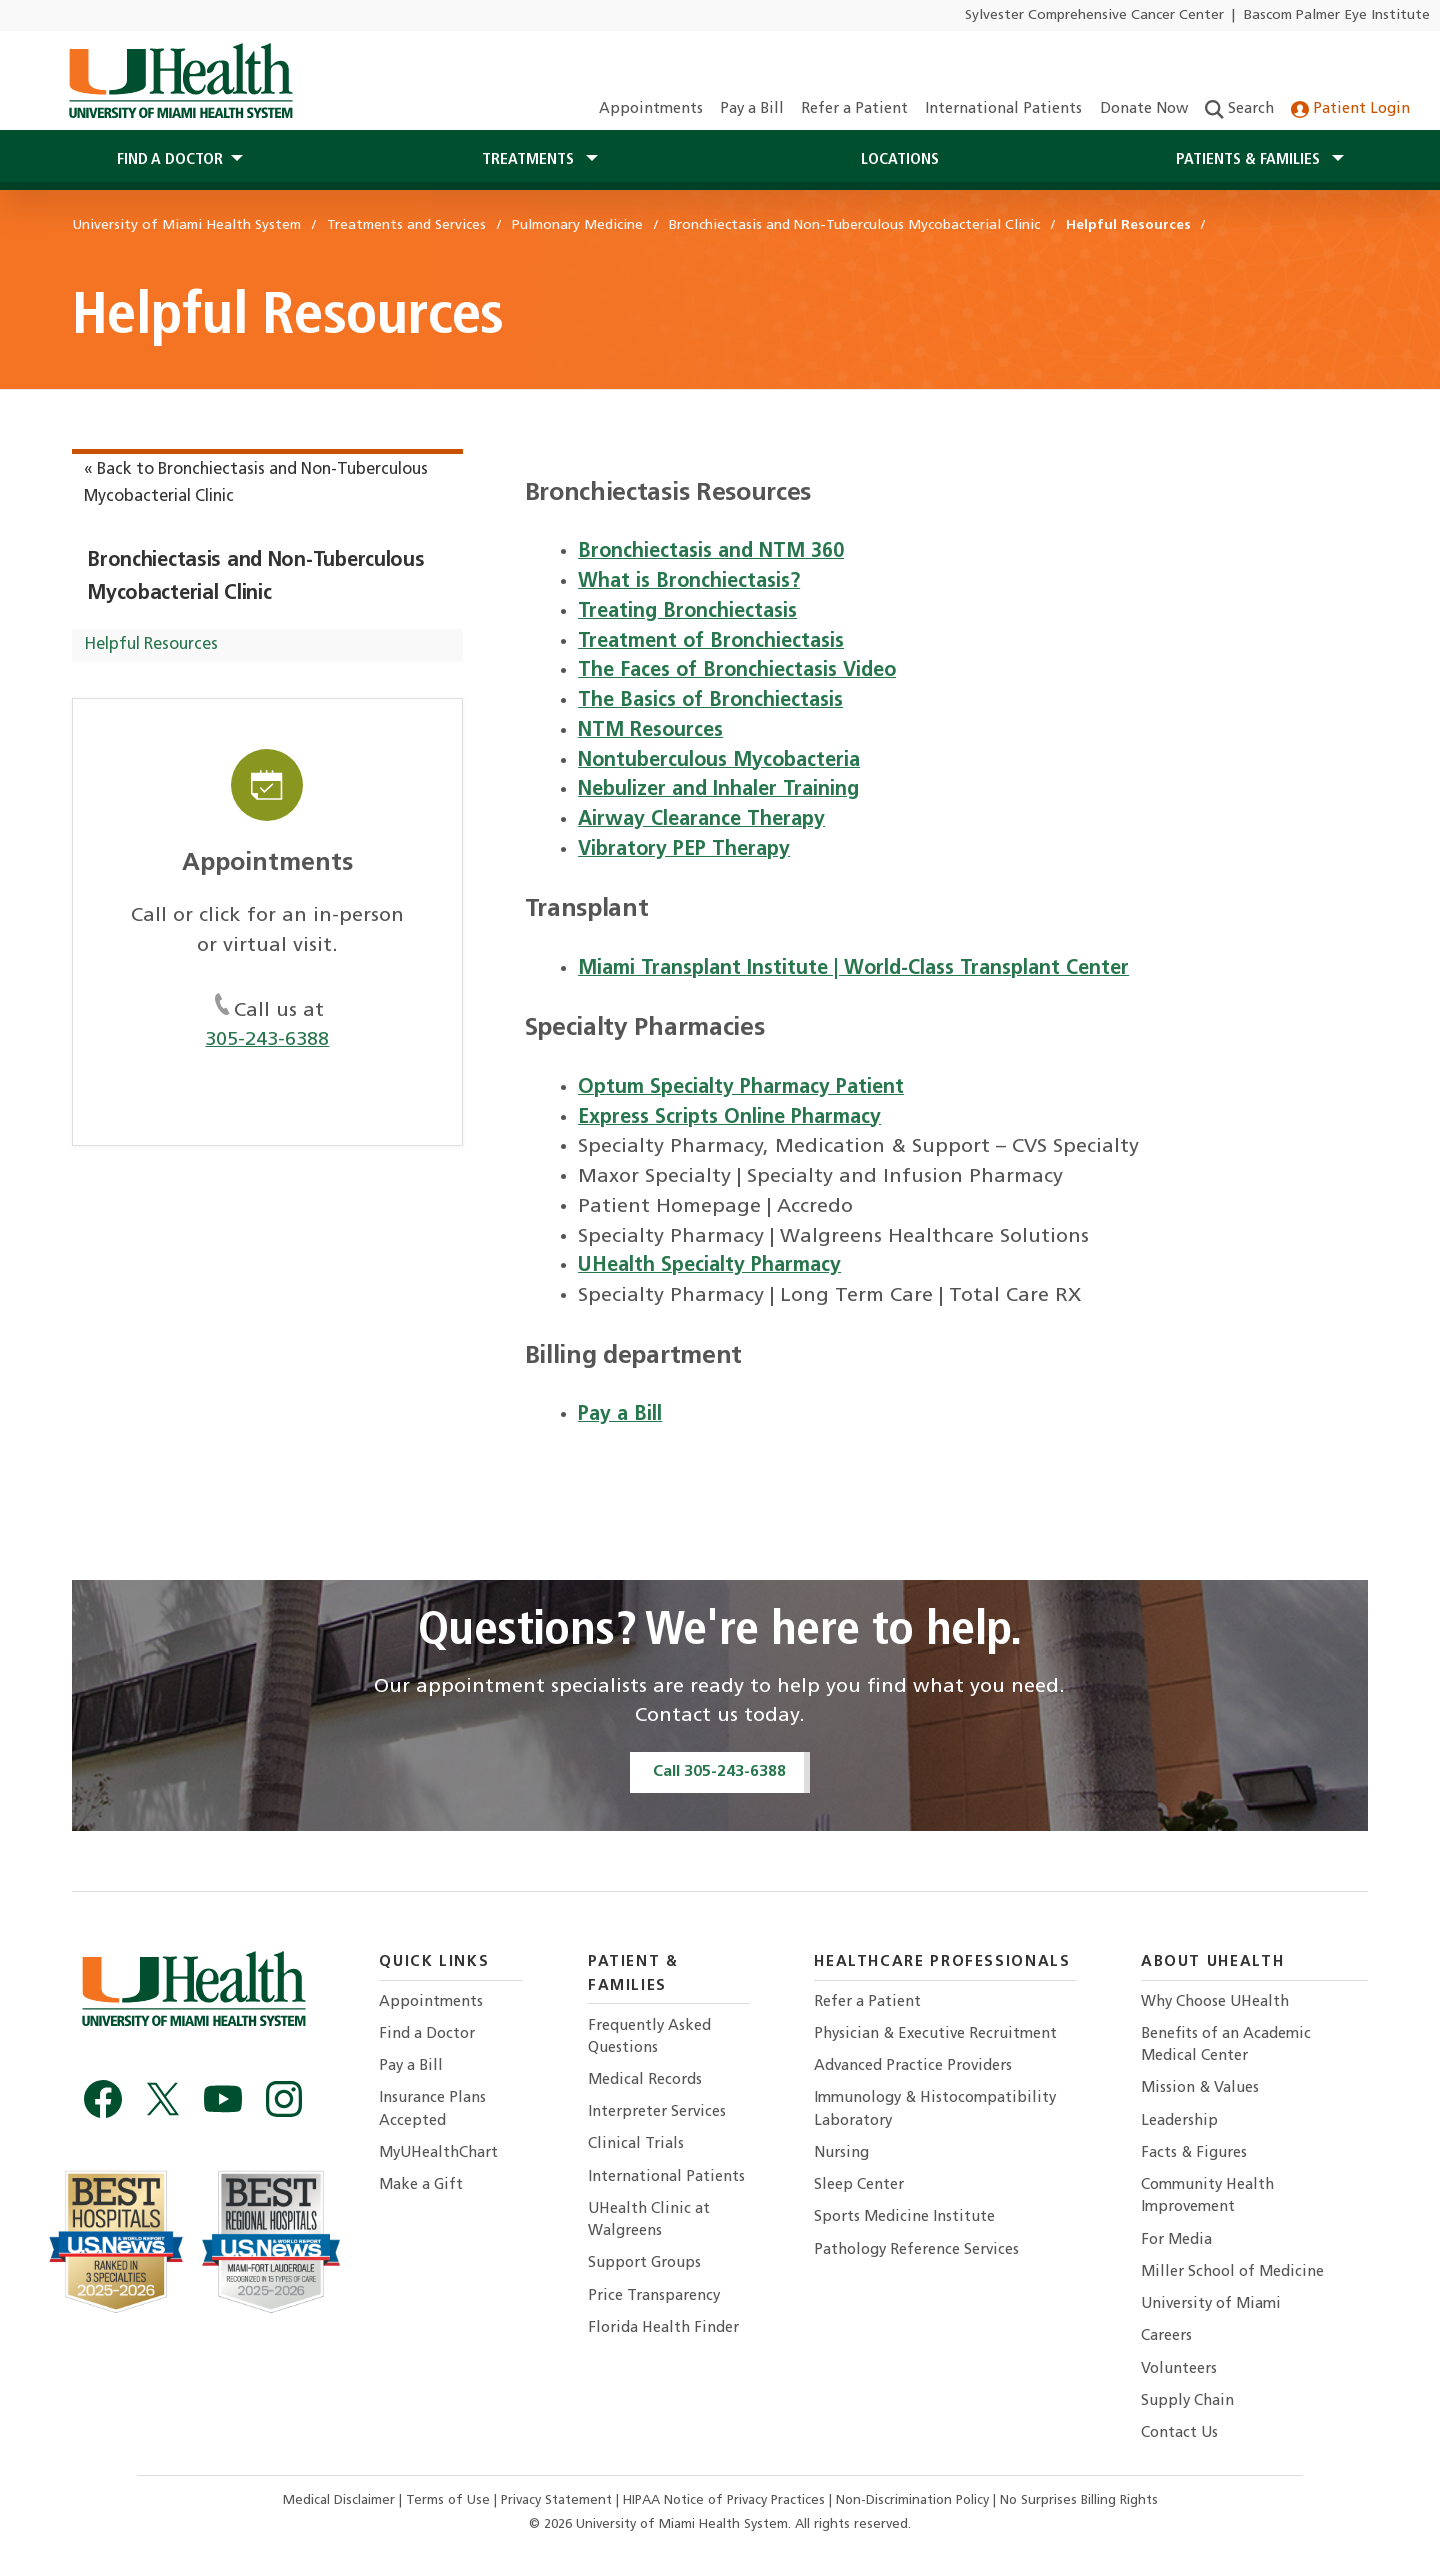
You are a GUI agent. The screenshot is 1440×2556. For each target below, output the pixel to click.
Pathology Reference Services (916, 2250)
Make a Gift (421, 2185)
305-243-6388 (267, 1040)
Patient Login (1350, 109)
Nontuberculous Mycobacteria (719, 761)
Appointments (651, 109)
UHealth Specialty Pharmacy (709, 1266)
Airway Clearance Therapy (701, 820)
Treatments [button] (530, 160)
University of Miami (1211, 2304)
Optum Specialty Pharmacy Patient (741, 1088)
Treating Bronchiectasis (687, 612)
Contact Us (1179, 2433)
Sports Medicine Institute (904, 2217)
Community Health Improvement (1207, 2196)
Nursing (841, 2153)
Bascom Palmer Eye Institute (1337, 15)
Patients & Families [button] (1250, 160)
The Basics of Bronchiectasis (710, 701)
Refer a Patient (854, 109)
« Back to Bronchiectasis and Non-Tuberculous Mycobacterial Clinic (256, 483)
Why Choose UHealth (1215, 2002)
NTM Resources (650, 731)
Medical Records (645, 2080)
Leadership (1179, 2121)
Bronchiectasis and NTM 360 (711, 552)
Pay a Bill (752, 109)
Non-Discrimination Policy (912, 2500)
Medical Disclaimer (341, 2500)
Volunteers (1179, 2369)
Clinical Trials (636, 2144)
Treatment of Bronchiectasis (711, 642)
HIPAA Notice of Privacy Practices (724, 2500)
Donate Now (1144, 109)
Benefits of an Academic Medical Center (1226, 2045)
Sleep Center (859, 2185)
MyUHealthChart (438, 2153)
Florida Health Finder (663, 2328)
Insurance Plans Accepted (432, 2109)
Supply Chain (1187, 2401)
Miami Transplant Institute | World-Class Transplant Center (853, 969)
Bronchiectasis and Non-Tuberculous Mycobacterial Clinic (256, 577)
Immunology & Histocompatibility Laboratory (935, 2109)
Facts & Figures (1194, 2153)
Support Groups (644, 2263)
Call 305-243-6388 (719, 1772)
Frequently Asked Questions (649, 2037)
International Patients (1003, 109)
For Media (1176, 2240)
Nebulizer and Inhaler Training (718, 790)
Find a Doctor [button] (170, 160)
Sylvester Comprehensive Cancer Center (1094, 15)
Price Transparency (654, 2296)
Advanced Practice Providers (913, 2066)
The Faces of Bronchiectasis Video (737, 671)
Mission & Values (1200, 2088)
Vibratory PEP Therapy (684, 850)
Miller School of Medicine (1232, 2272)
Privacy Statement (558, 2500)
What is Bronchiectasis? (689, 582)
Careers (1166, 2336)
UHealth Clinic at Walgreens (649, 2220)
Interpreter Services (657, 2112)
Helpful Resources (151, 645)
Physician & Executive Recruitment (935, 2034)
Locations (900, 160)
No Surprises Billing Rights (1079, 2500)
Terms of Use (450, 2500)
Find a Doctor (427, 2034)
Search (1239, 109)
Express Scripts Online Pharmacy (729, 1118)
